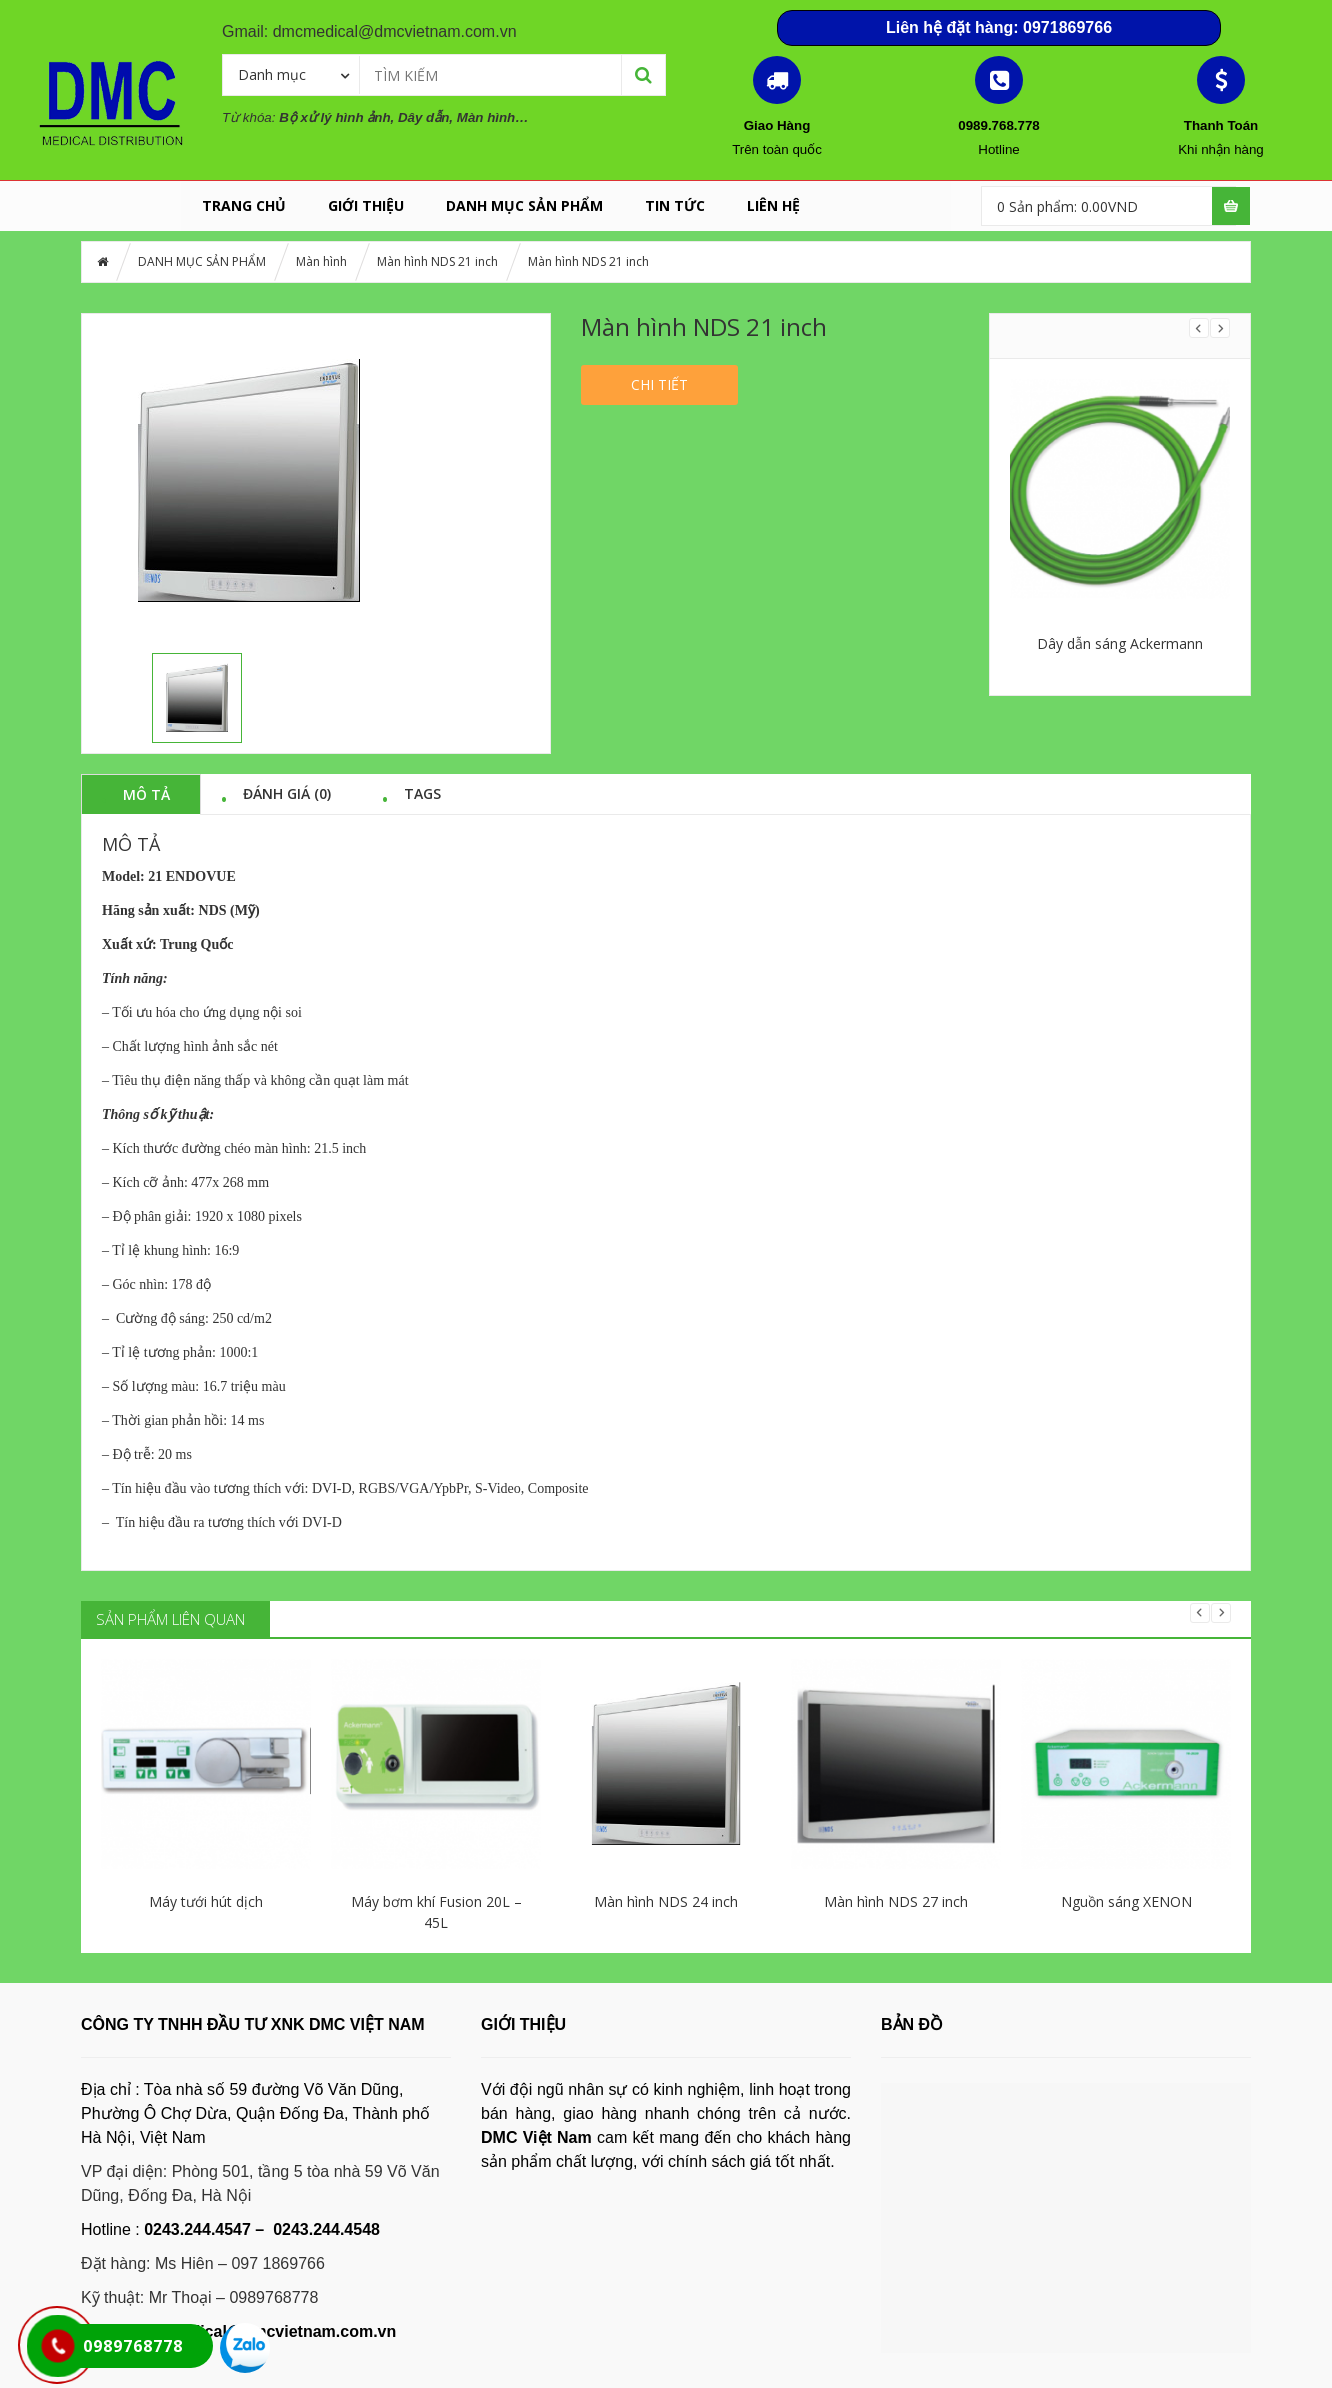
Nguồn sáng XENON (1126, 1901)
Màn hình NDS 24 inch (666, 1901)
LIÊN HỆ (773, 205)
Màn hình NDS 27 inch (896, 1901)
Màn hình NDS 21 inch (437, 261)
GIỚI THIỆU (366, 205)
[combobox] (291, 74)
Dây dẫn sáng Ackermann (1120, 643)
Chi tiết (659, 384)
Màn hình (321, 261)
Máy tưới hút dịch (206, 1901)
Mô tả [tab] (146, 794)
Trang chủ (244, 205)
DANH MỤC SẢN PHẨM (524, 205)
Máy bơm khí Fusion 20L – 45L (436, 1912)
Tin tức (675, 205)
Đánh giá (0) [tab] (287, 793)
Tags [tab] (422, 793)
